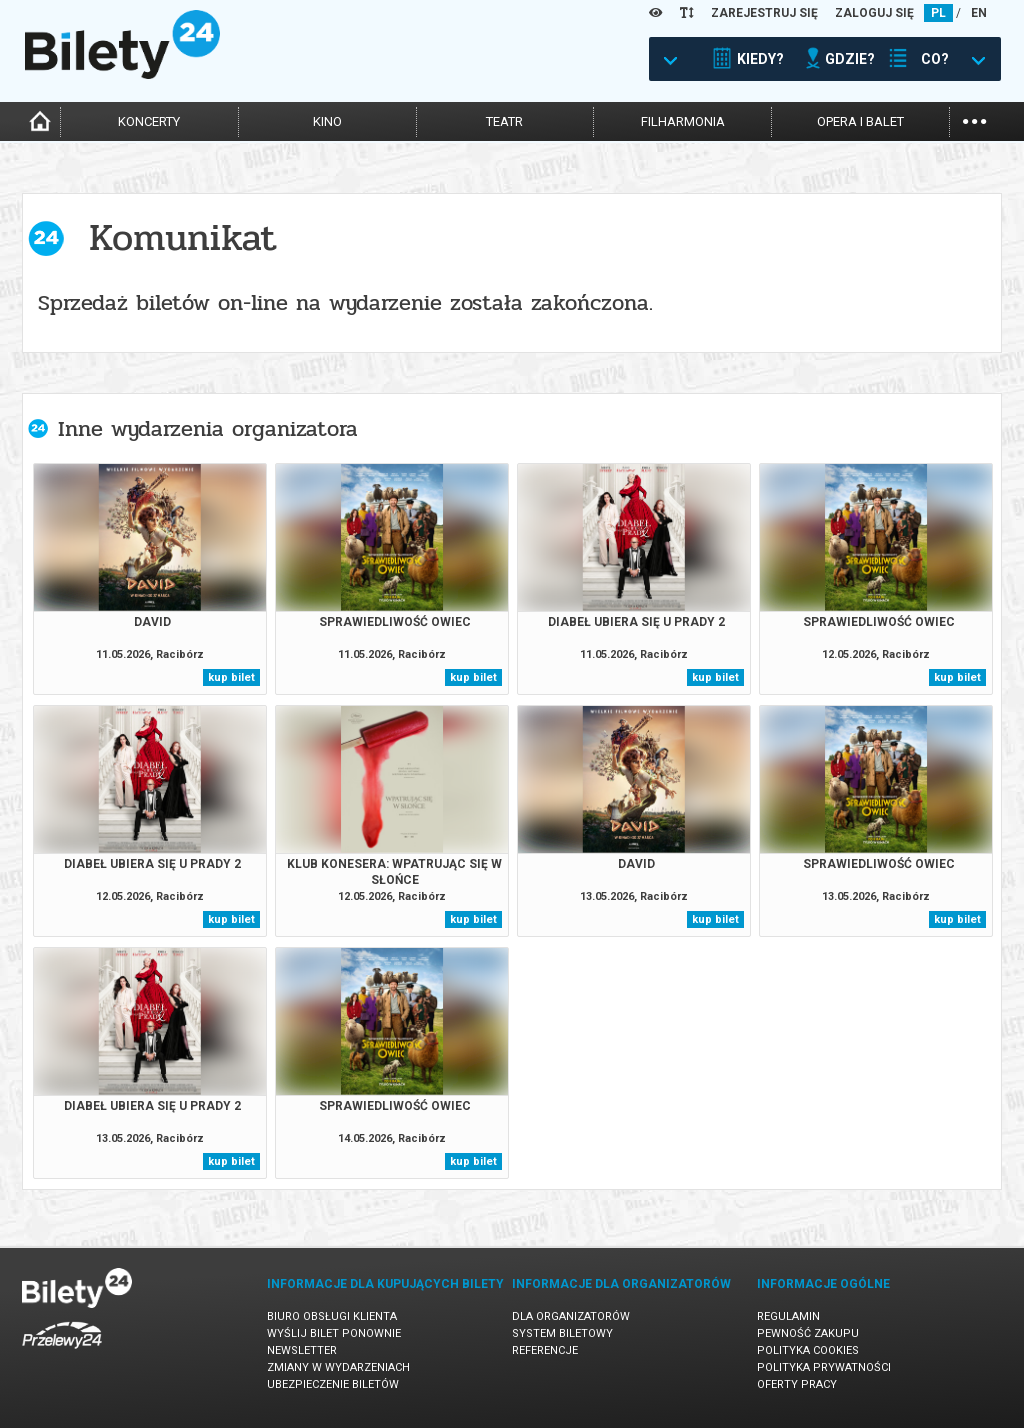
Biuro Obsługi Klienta (332, 1316)
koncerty (149, 121)
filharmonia (683, 121)
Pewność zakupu (808, 1333)
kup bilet (231, 677)
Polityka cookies (808, 1350)
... (974, 119)
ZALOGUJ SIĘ (874, 13)
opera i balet (860, 121)
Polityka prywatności (824, 1367)
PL (938, 13)
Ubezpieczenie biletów (333, 1384)
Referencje (545, 1350)
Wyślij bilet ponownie (334, 1333)
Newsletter (302, 1350)
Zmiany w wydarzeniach (338, 1367)
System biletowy (562, 1333)
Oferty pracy (797, 1384)
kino (327, 121)
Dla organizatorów (571, 1316)
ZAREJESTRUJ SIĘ (764, 13)
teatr (504, 121)
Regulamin (788, 1316)
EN (979, 13)
